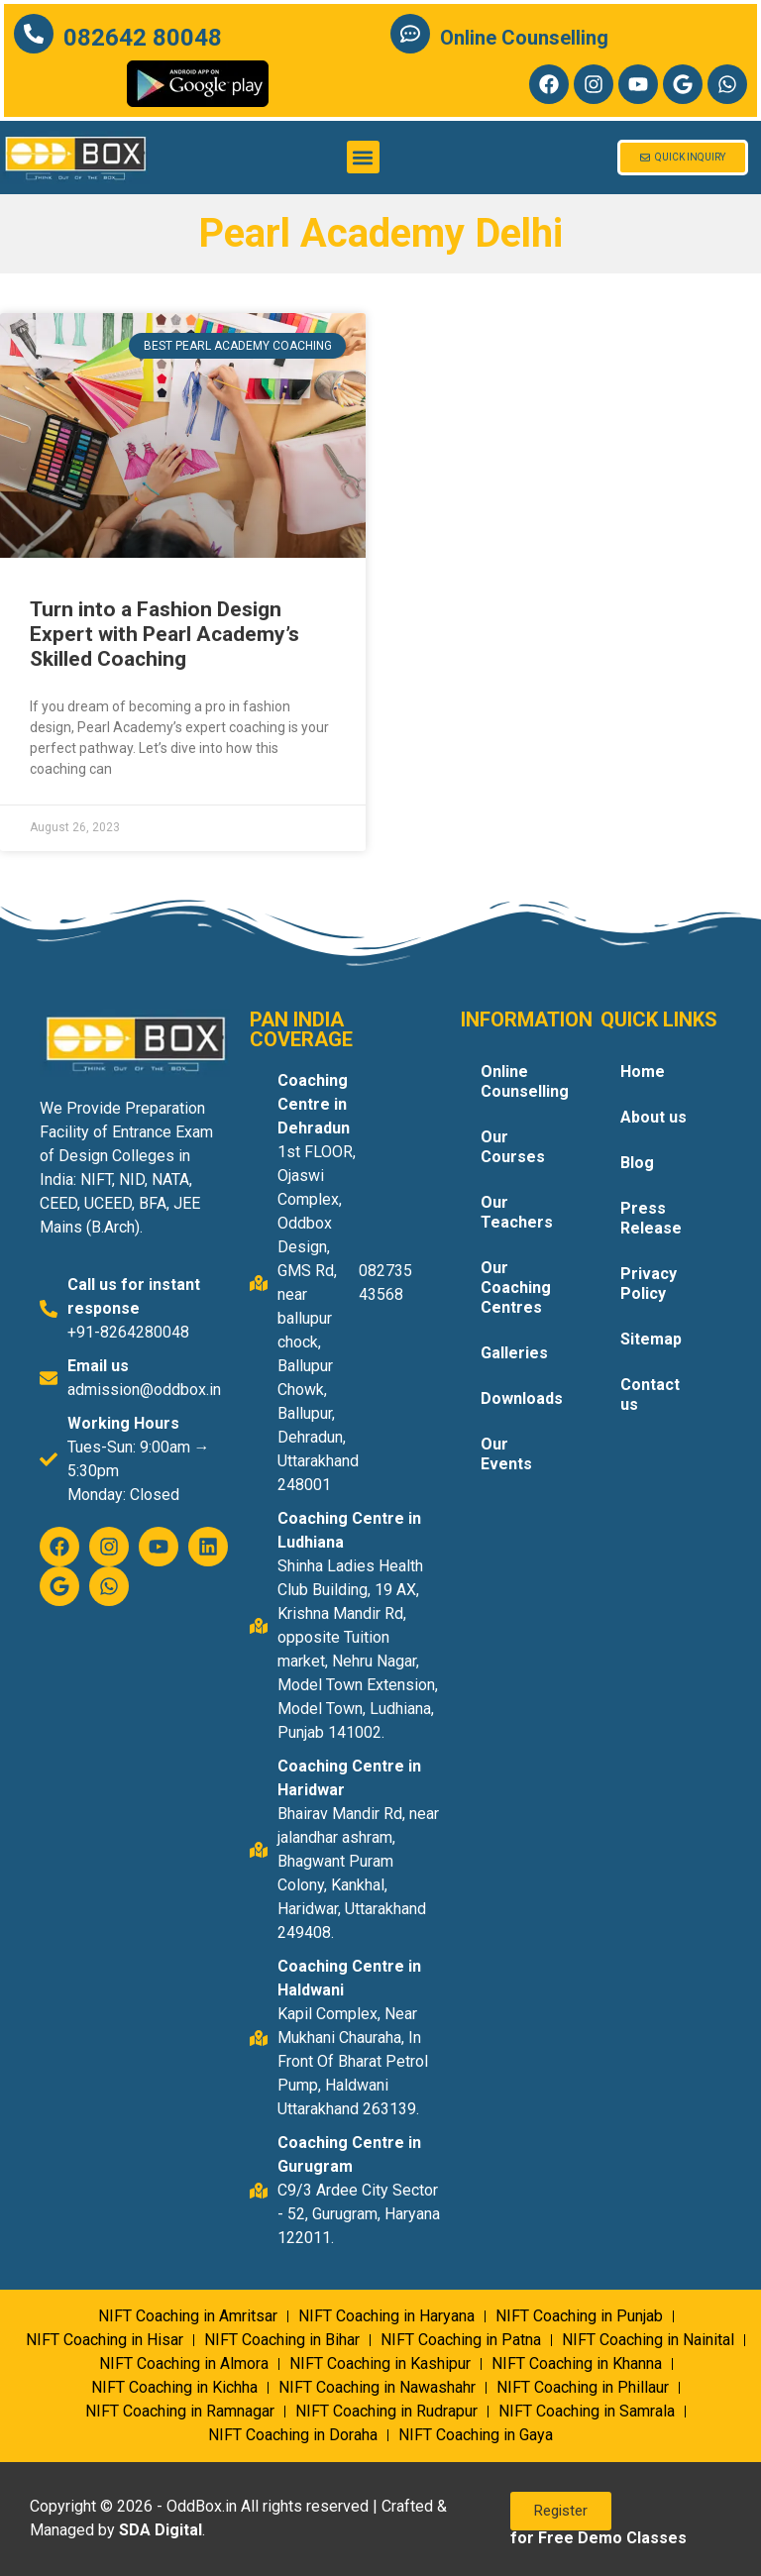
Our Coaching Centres (516, 1287)
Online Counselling (524, 38)
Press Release (651, 1218)
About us (653, 1117)
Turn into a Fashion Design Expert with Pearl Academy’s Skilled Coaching (164, 634)
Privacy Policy (648, 1283)
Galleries (514, 1352)
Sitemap (651, 1339)
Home (642, 1071)
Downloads (522, 1398)
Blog (637, 1162)
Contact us (650, 1394)
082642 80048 (142, 38)
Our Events (506, 1454)
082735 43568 (385, 1282)
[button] (363, 157)
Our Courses (513, 1146)
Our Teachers (517, 1212)
